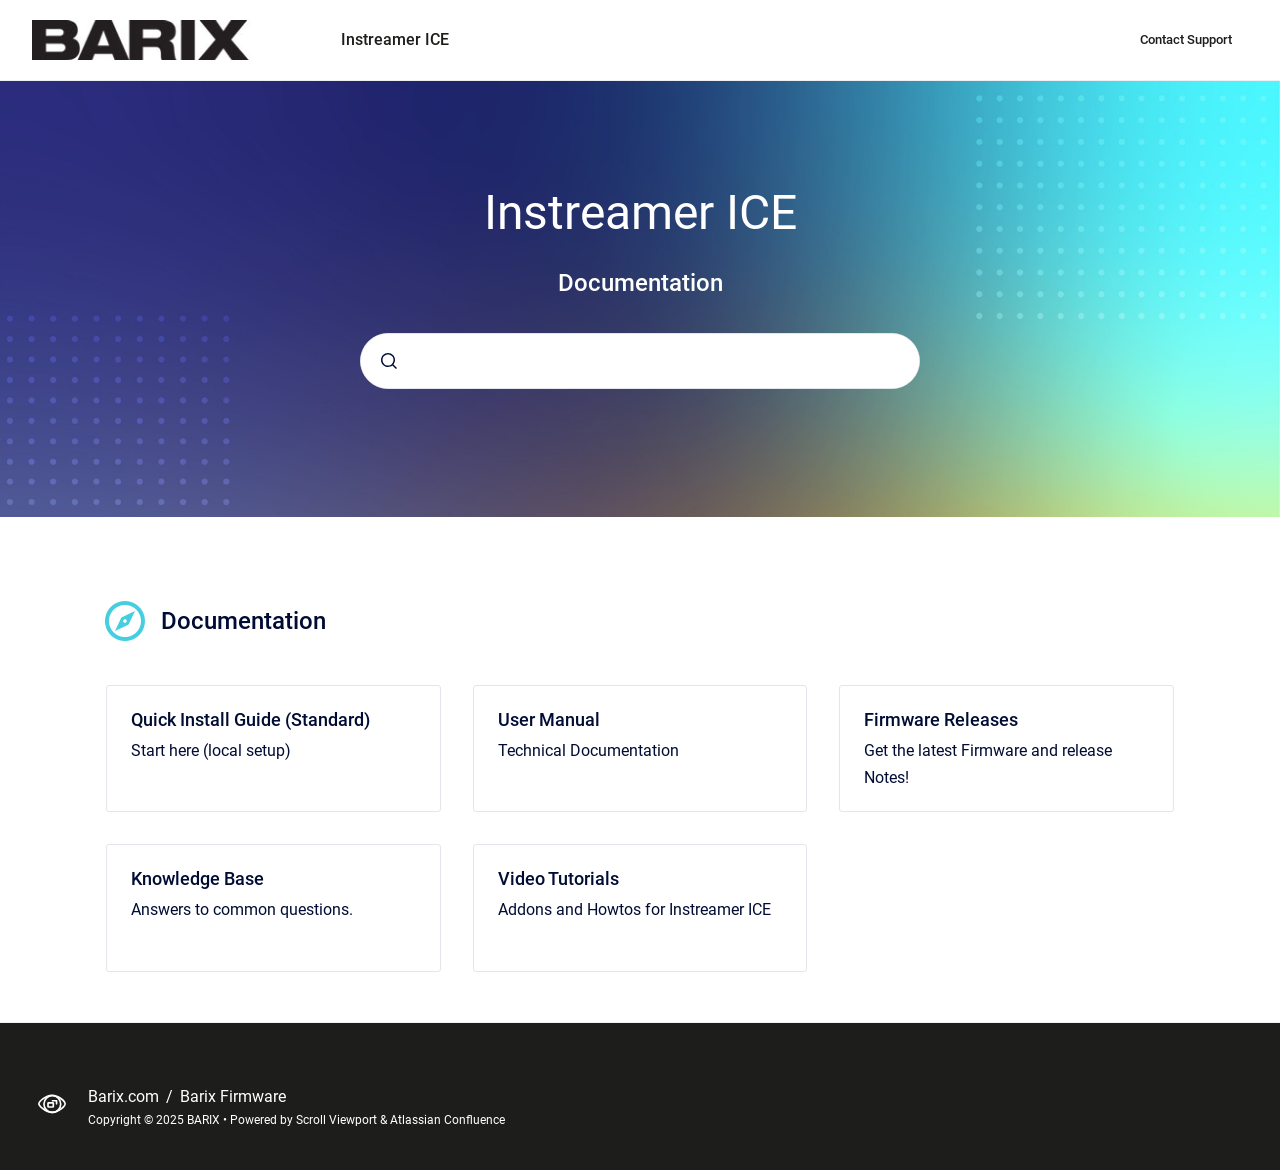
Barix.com (125, 1096)
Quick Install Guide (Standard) (250, 719)
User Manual (549, 719)
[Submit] (389, 361)
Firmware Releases (941, 719)
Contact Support (1186, 39)
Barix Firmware (233, 1096)
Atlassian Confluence (447, 1120)
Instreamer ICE (395, 39)
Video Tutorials (558, 878)
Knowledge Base (197, 878)
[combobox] (640, 361)
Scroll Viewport (338, 1120)
